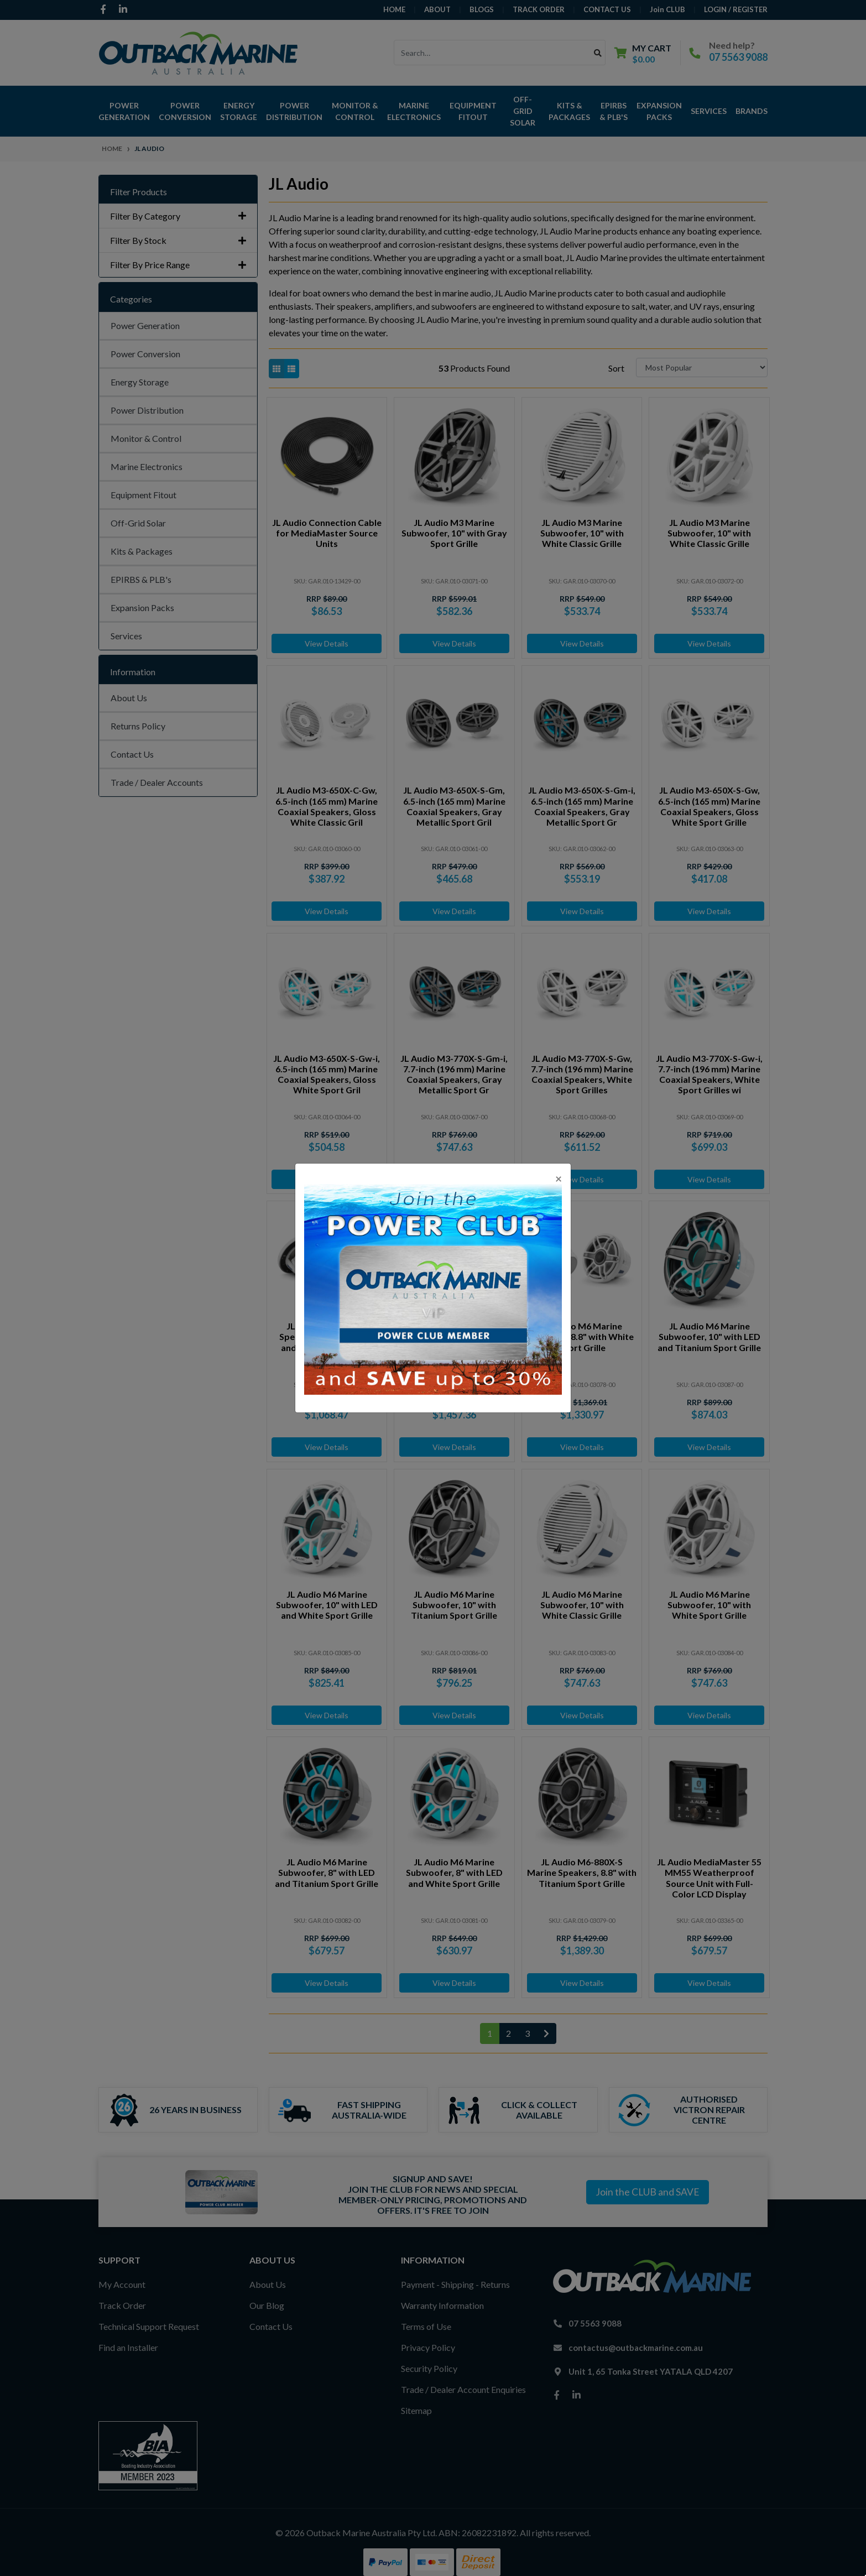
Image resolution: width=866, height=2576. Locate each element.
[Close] (558, 1178)
